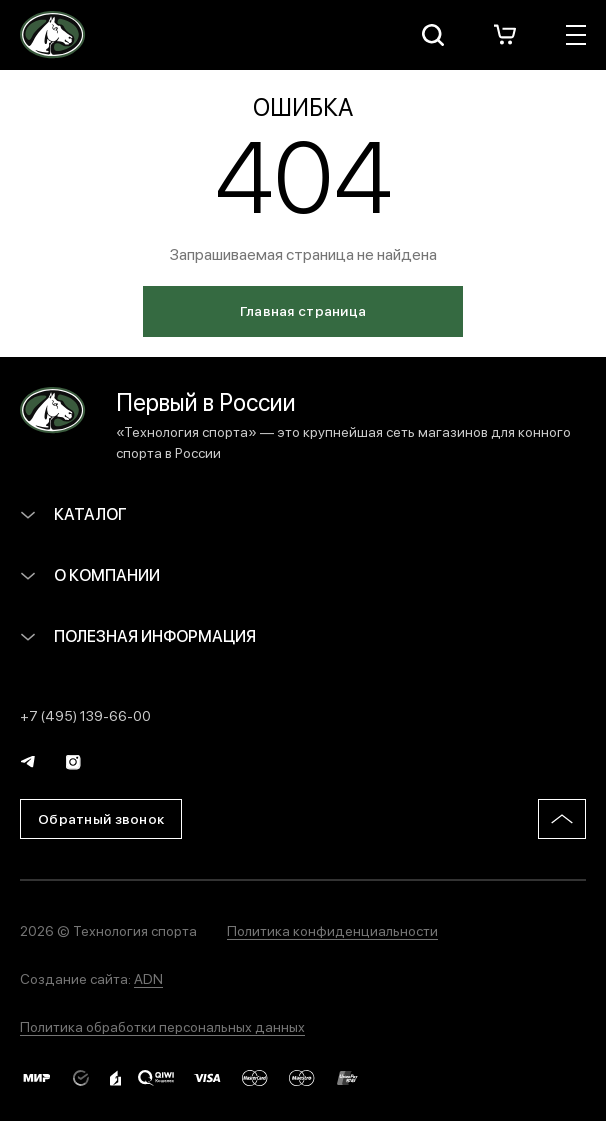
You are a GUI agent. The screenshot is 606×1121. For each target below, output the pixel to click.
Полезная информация (138, 635)
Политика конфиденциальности (332, 930)
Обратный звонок (101, 818)
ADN (148, 978)
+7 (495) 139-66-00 (85, 715)
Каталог (73, 513)
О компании (90, 574)
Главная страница (303, 310)
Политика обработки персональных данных (162, 1026)
